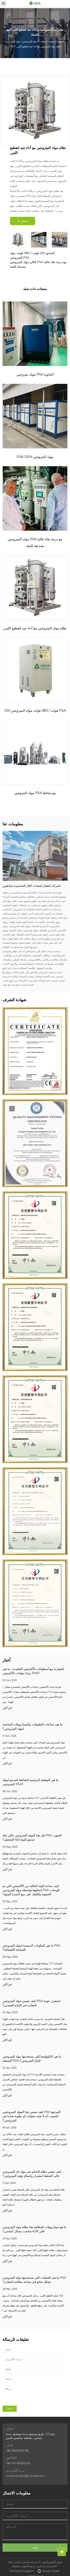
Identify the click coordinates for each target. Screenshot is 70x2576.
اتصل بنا (23, 221)
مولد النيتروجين (29, 41)
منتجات (42, 41)
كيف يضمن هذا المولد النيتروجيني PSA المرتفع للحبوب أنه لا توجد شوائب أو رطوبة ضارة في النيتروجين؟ (31, 2116)
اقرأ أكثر (7, 1708)
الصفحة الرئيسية (57, 41)
